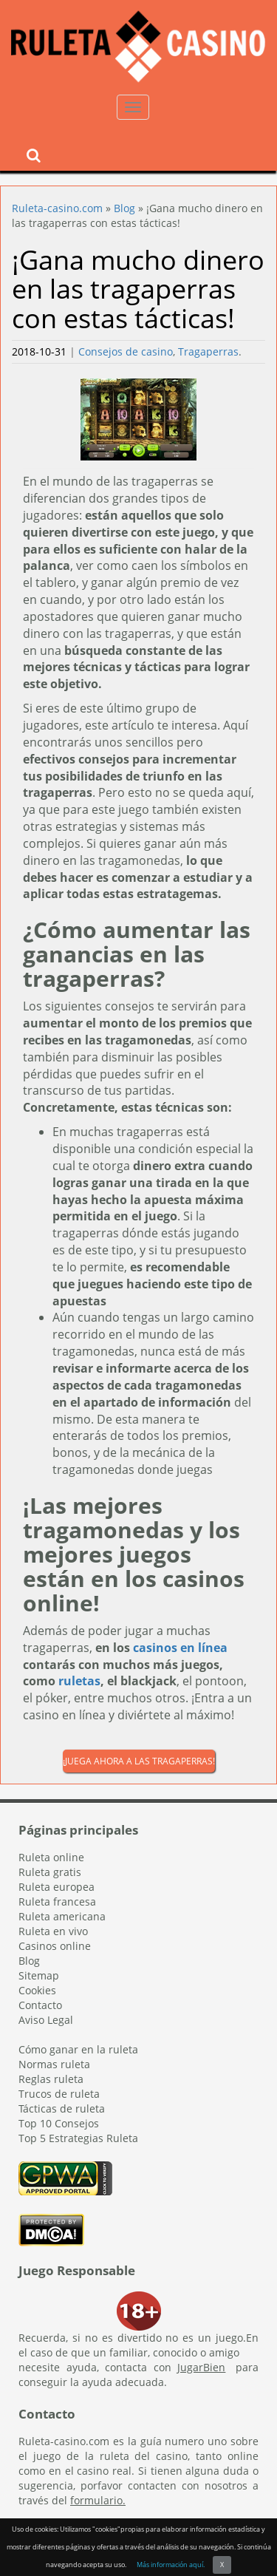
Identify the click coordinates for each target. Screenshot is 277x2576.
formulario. (98, 2500)
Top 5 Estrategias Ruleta (78, 2138)
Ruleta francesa (57, 1901)
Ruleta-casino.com (57, 208)
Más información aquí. (171, 2564)
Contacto (40, 2005)
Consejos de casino (125, 351)
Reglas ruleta (50, 2079)
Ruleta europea (56, 1887)
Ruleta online (51, 1857)
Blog (124, 208)
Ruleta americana (62, 1916)
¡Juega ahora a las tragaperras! (139, 1761)
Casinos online (54, 1946)
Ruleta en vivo (53, 1931)
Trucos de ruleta (59, 2094)
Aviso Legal (45, 2020)
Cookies (37, 1990)
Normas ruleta (54, 2064)
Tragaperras (208, 351)
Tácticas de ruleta (61, 2108)
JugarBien (201, 2367)
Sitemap (38, 1975)
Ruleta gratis (49, 1872)
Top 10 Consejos (58, 2123)
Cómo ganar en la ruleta (78, 2049)
